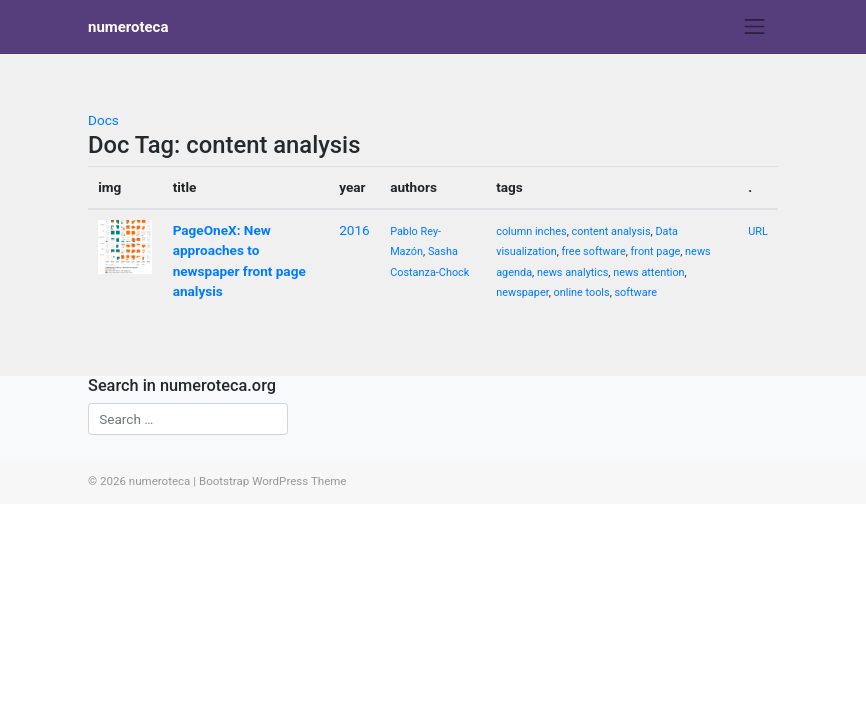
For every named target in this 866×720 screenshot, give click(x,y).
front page (656, 251)
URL (758, 231)
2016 (354, 230)
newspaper (522, 292)
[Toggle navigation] (755, 27)
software (635, 292)
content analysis (611, 231)
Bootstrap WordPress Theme (273, 481)
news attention (648, 272)
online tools (582, 292)
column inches (531, 231)
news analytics (572, 272)
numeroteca (128, 27)
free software (594, 251)
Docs (103, 120)
